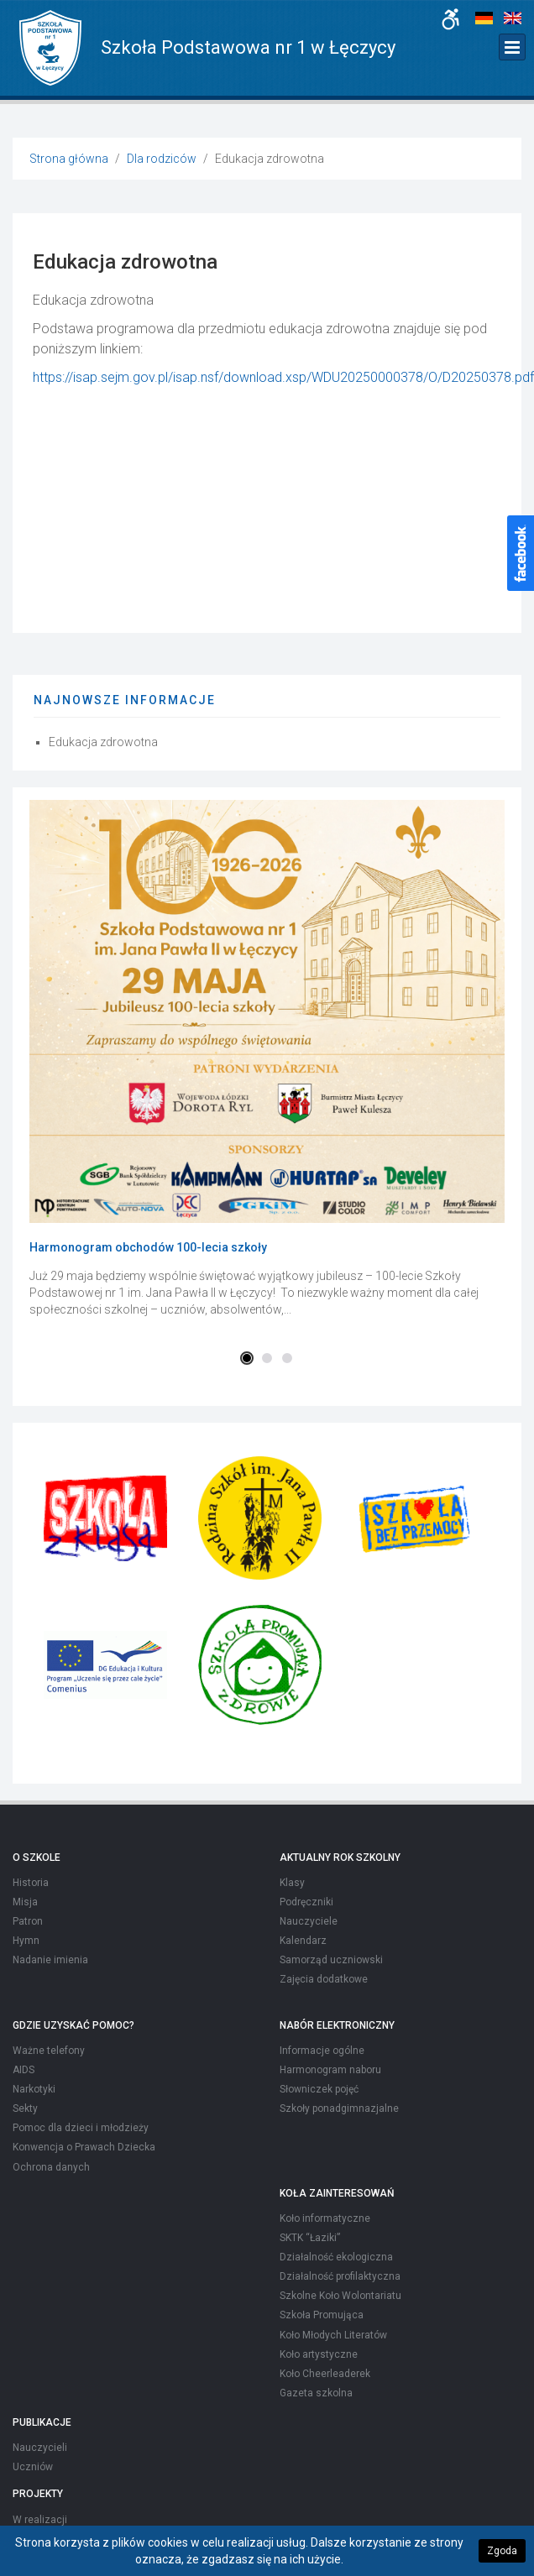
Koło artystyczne (319, 2354)
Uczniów (33, 2467)
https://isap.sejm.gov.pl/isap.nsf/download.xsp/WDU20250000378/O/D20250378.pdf (283, 377)
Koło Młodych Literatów (333, 2335)
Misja (25, 1902)
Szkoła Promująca (322, 2315)
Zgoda (502, 2551)
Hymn (26, 1940)
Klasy (292, 1883)
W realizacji (40, 2520)
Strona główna (68, 158)
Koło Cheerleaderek (325, 2374)
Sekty (25, 2108)
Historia (31, 1883)
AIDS (23, 2070)
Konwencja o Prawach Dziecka (84, 2147)
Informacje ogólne (322, 2050)
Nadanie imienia (50, 1960)
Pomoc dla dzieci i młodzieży (81, 2128)
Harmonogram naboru (330, 2070)
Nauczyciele (309, 1921)
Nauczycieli (40, 2447)
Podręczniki (306, 1902)
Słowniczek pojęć (319, 2089)
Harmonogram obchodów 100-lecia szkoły (148, 1247)
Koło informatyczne (325, 2218)
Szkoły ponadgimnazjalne (339, 2108)
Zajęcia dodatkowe (324, 1979)
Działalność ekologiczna (336, 2257)
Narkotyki (34, 2089)
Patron (28, 1921)
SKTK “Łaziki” (310, 2238)
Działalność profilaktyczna (340, 2276)
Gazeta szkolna (316, 2393)
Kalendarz (303, 1940)
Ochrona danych (51, 2167)
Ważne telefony (49, 2050)
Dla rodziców (161, 158)
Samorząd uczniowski (331, 1960)
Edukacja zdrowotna (103, 742)
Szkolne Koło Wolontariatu (340, 2296)
